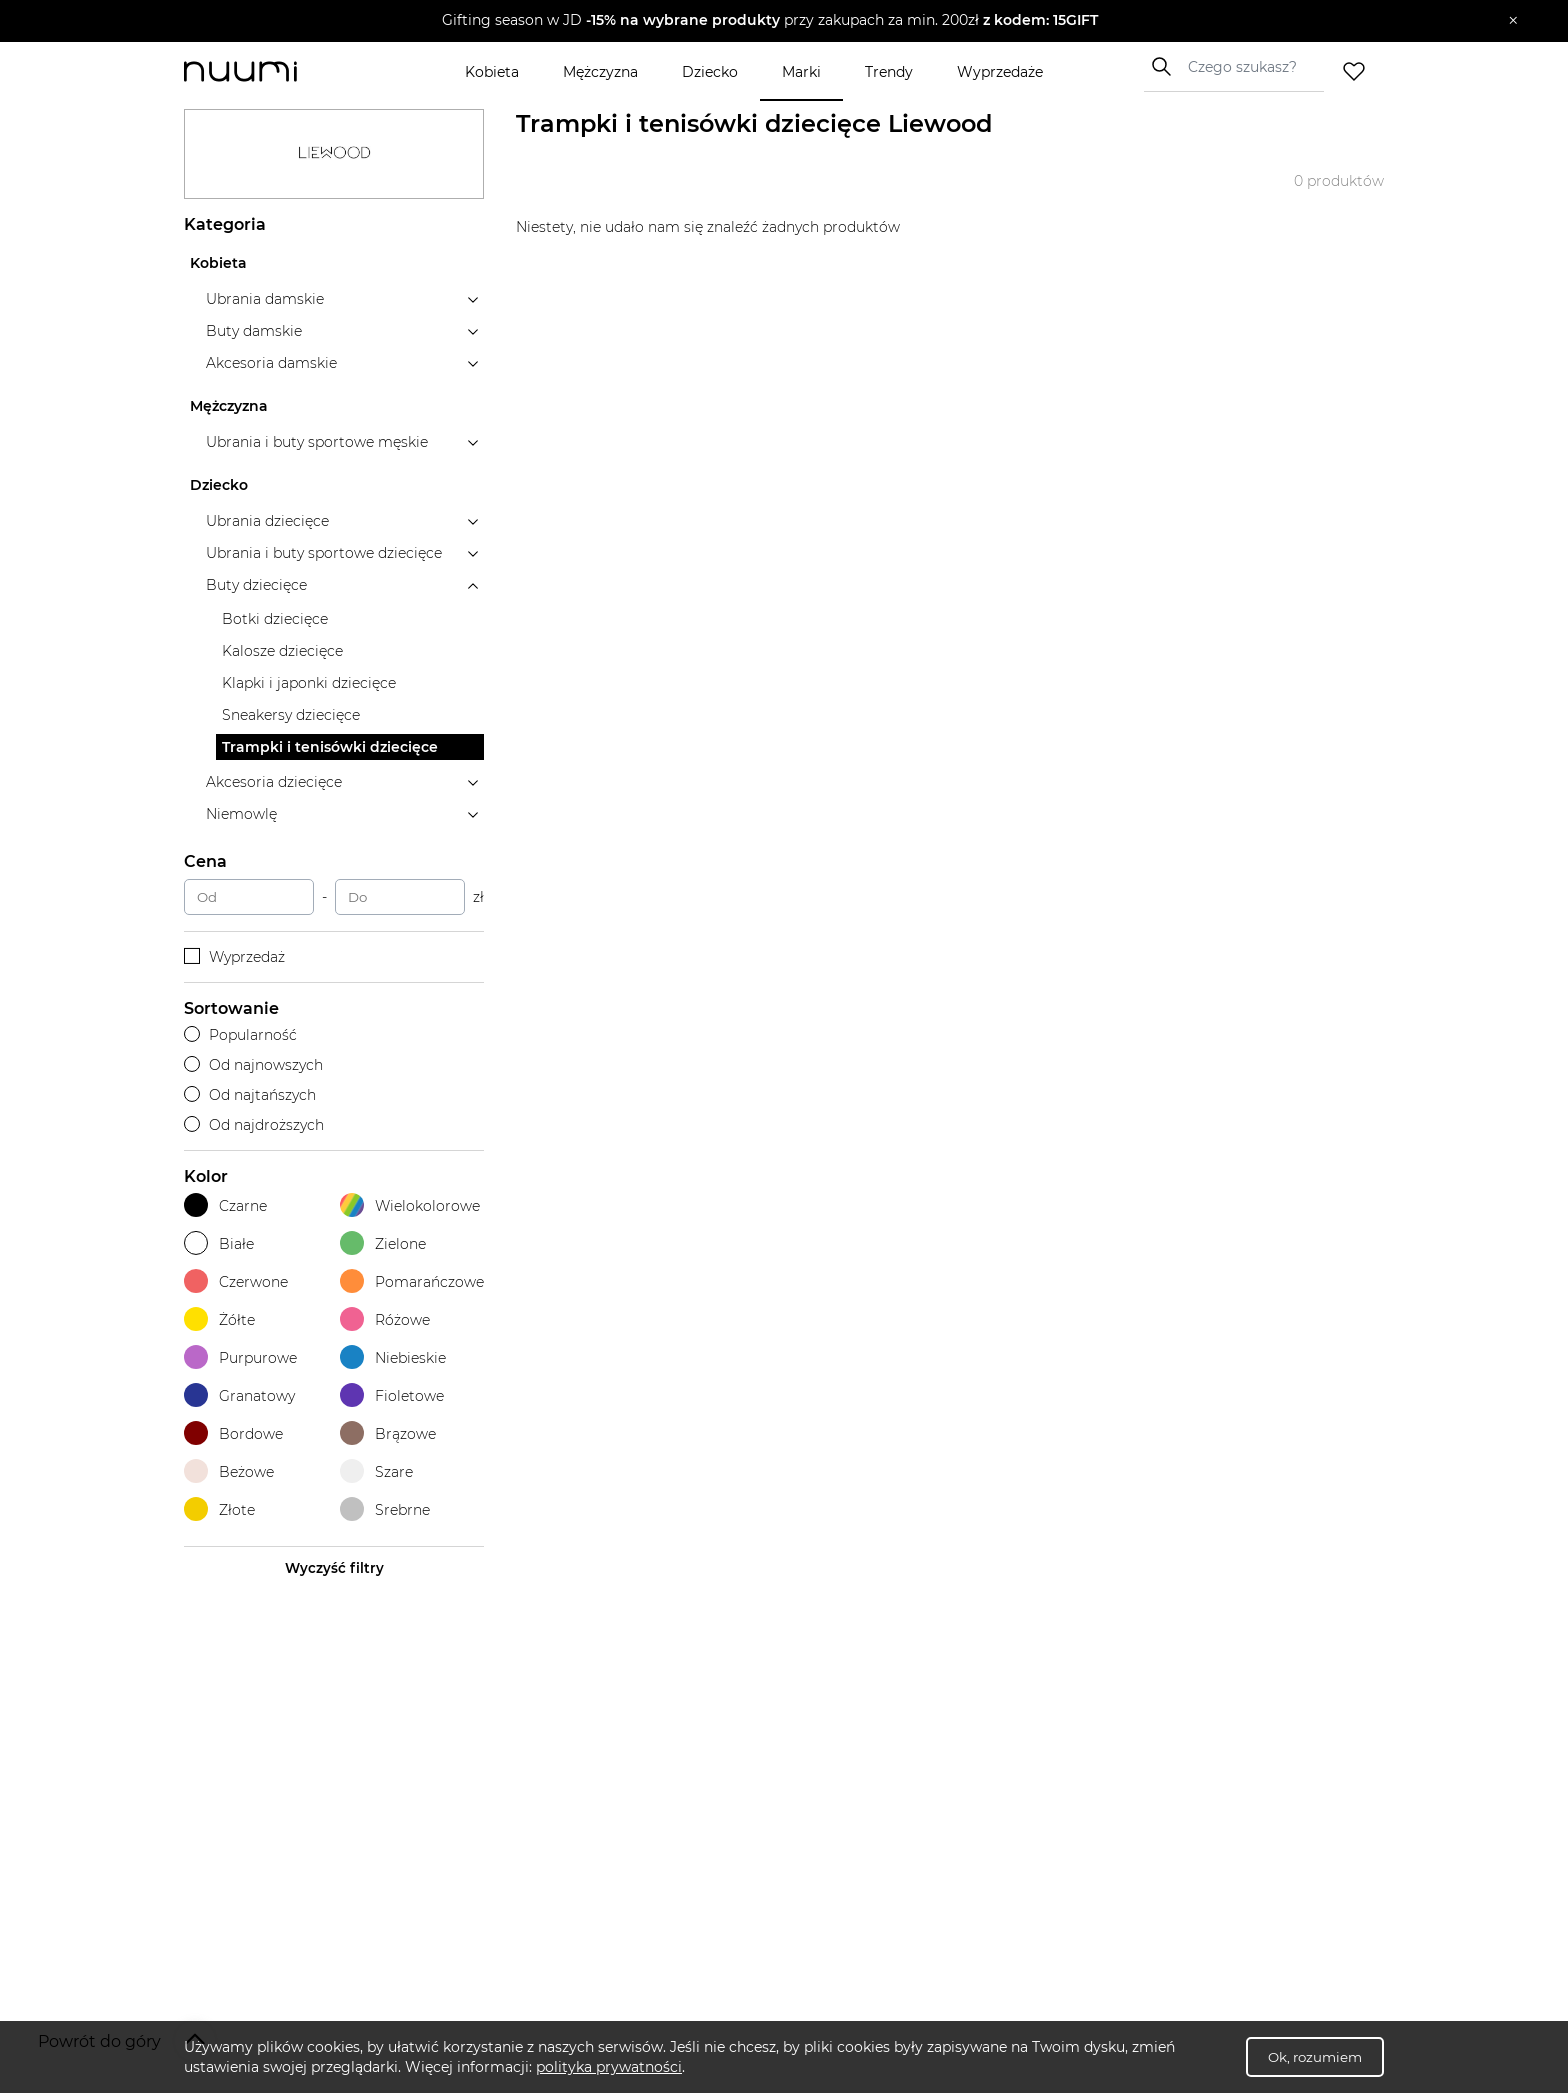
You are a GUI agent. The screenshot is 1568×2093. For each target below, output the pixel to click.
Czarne (225, 1205)
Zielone (383, 1243)
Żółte (219, 1319)
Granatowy (239, 1395)
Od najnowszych (253, 1065)
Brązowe (388, 1433)
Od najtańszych (250, 1095)
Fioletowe (392, 1395)
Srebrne (385, 1509)
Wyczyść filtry (334, 1568)
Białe (219, 1243)
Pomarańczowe (412, 1281)
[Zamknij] (1513, 21)
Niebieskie (393, 1357)
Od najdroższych (254, 1125)
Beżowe (229, 1471)
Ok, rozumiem (1315, 2057)
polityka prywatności (609, 2067)
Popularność (240, 1035)
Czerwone (236, 1281)
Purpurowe (240, 1357)
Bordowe (233, 1433)
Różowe (385, 1319)
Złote (219, 1509)
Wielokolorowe (410, 1205)
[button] (769, 21)
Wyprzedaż (234, 957)
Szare (376, 1471)
